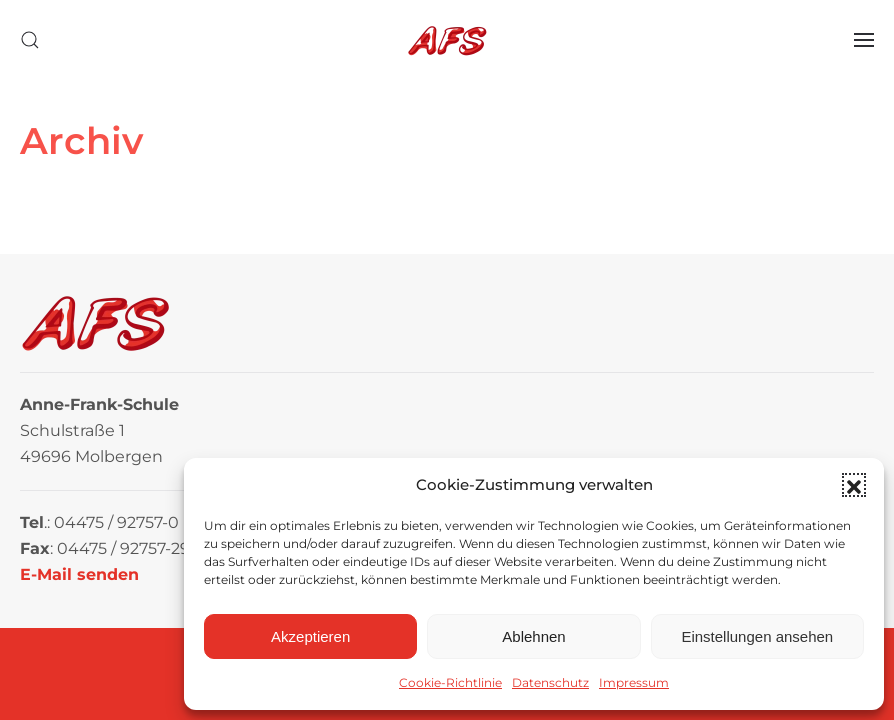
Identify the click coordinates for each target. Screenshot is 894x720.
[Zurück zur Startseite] (447, 40)
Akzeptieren (310, 636)
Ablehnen (533, 636)
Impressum (634, 682)
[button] (854, 485)
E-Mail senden (79, 574)
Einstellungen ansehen (757, 636)
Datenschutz (550, 682)
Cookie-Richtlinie (450, 682)
